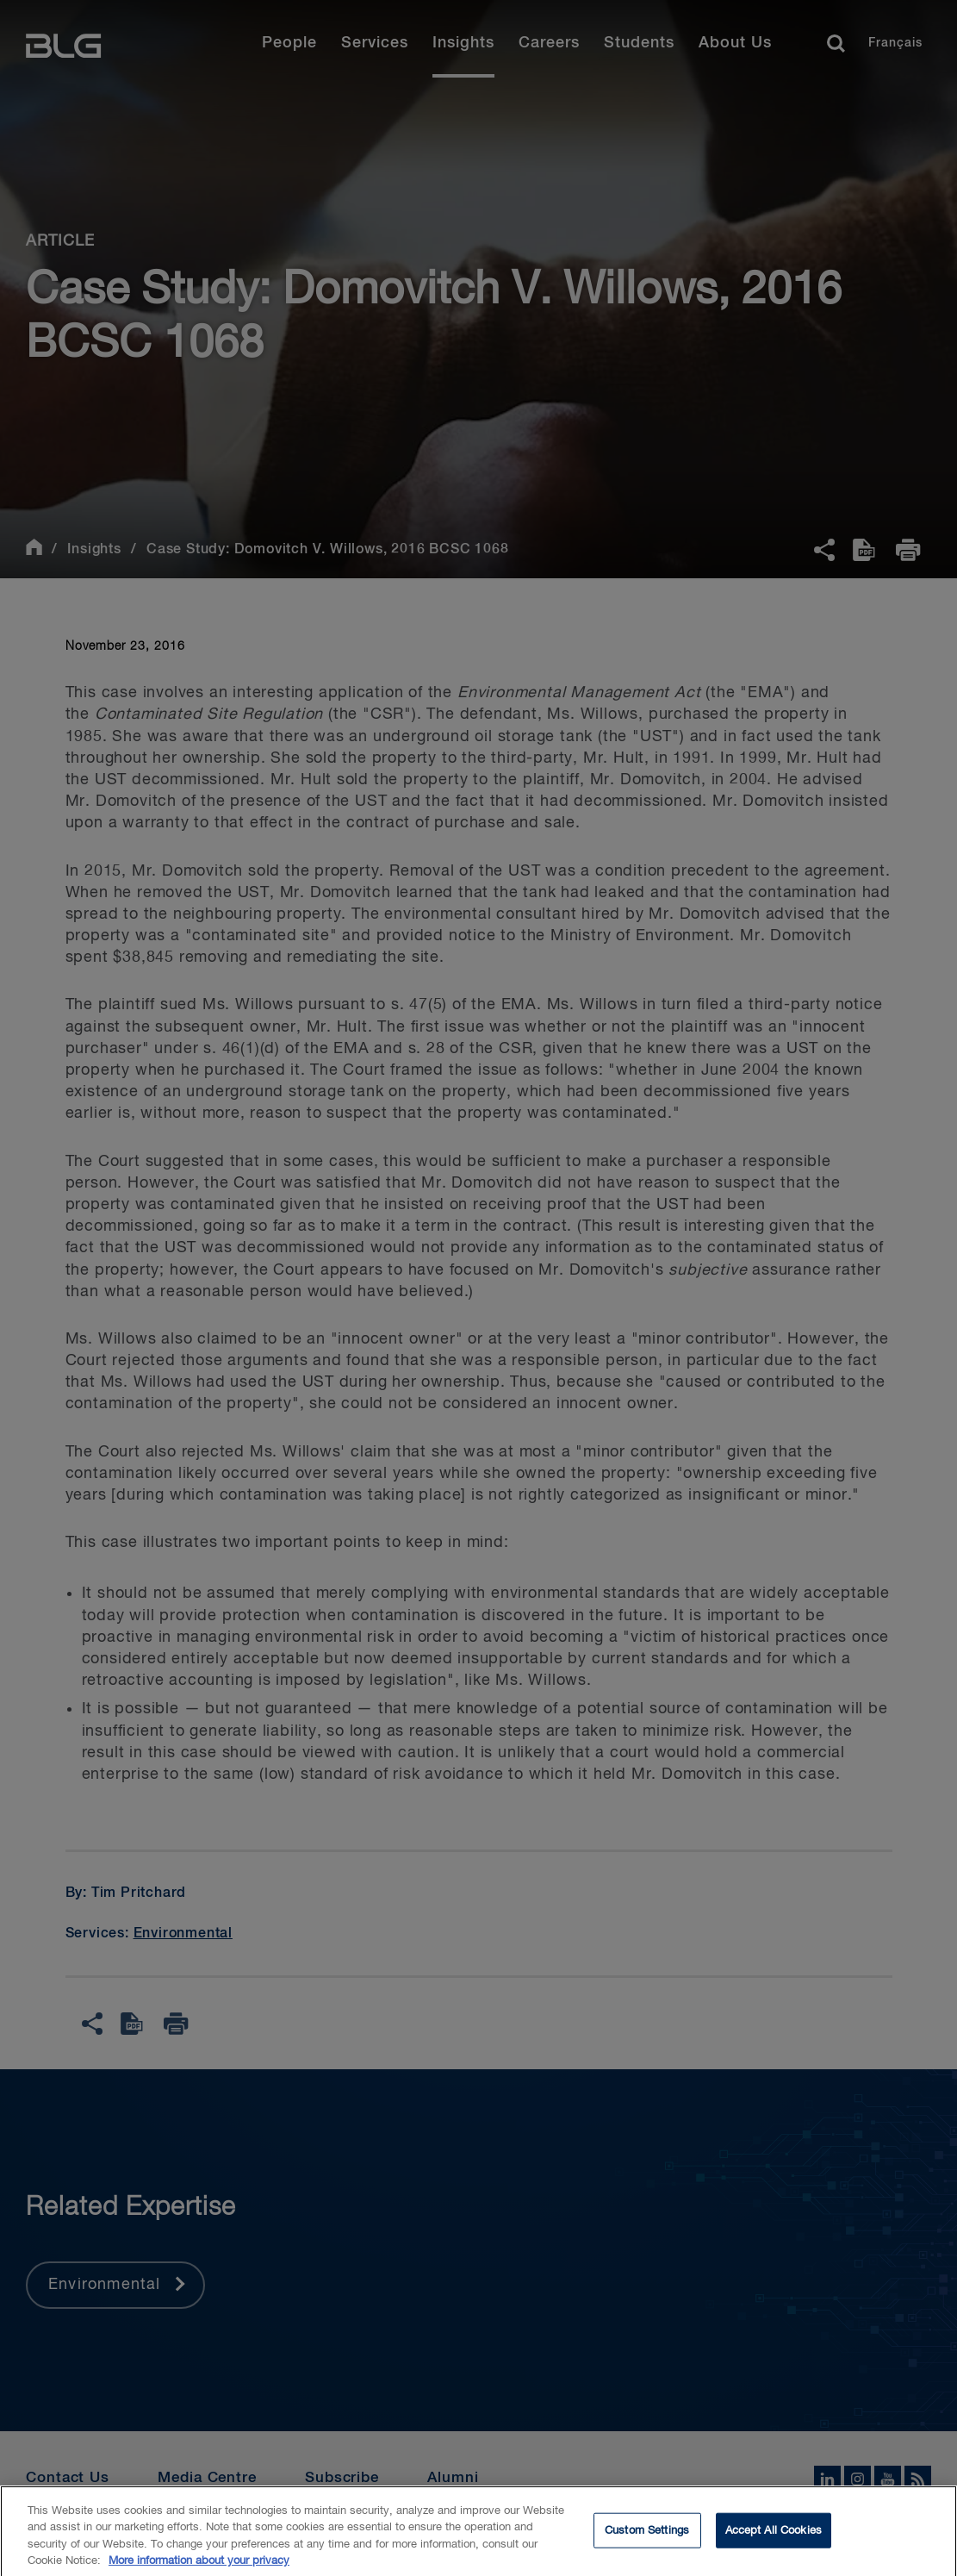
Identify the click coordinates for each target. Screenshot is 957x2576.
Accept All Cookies (773, 2540)
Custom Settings (647, 2540)
